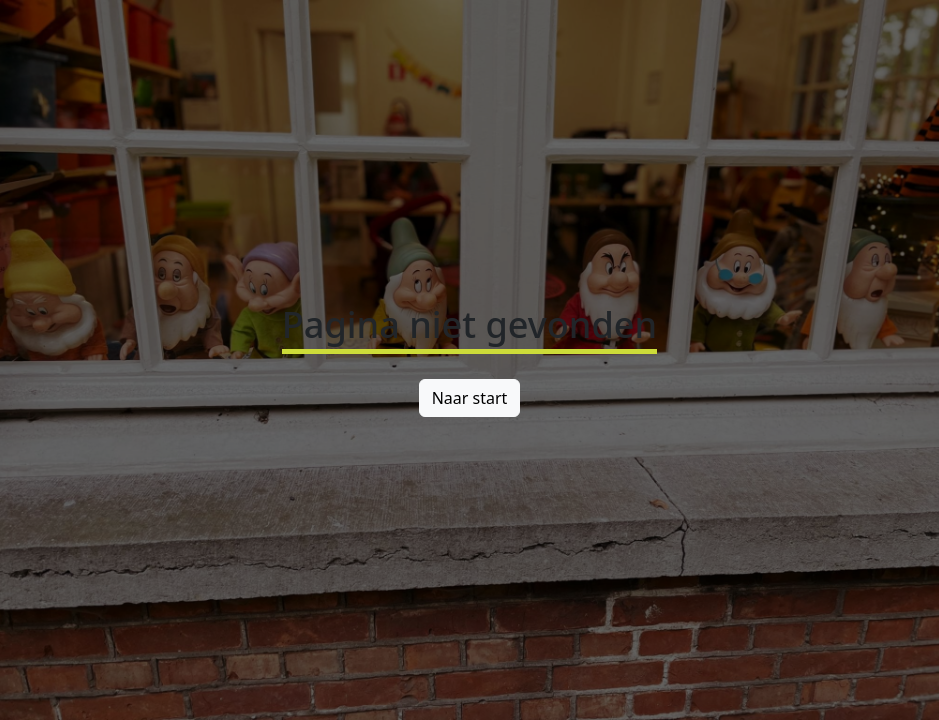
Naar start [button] (470, 398)
